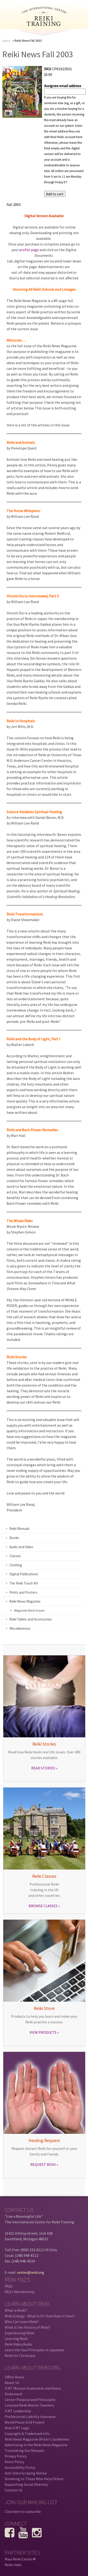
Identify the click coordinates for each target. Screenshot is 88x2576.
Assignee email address (62, 85)
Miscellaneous (20, 1628)
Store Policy (14, 2461)
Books (14, 1537)
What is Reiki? (16, 2310)
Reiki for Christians (20, 2355)
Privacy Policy (16, 2456)
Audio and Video (21, 1547)
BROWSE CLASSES (43, 1905)
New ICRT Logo (17, 2427)
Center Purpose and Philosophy (30, 2399)
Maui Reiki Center (20, 2559)
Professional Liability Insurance (30, 2416)
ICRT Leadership (18, 2411)
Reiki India (13, 2564)
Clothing (15, 1565)
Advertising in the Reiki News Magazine (36, 2444)
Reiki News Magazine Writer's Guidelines (37, 2439)
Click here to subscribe (23, 2511)
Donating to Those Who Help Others (34, 2478)
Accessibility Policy (20, 2467)
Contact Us (14, 2490)
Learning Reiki (16, 2338)
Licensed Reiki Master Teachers (29, 2405)
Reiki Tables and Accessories (30, 1619)
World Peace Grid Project (25, 2422)
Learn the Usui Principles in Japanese (34, 2349)
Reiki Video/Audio (18, 2344)
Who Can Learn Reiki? (22, 2321)
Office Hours (14, 2377)
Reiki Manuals (19, 1528)
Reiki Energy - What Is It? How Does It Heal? (40, 2316)
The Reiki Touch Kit (23, 1583)
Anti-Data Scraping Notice (26, 2473)
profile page (29, 249)
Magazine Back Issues (29, 1610)
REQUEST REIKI (43, 2164)
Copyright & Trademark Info (27, 2433)
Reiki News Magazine (25, 1601)
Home (6, 41)
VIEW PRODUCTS (43, 2032)
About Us (12, 2382)
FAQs (9, 2286)
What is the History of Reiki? (27, 2327)
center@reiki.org (30, 2272)
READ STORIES (43, 1768)
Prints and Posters (23, 1592)
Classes (15, 1556)
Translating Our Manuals (24, 2450)
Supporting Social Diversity (26, 2484)
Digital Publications (23, 1574)
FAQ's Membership (19, 2291)
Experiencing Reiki (19, 2333)
